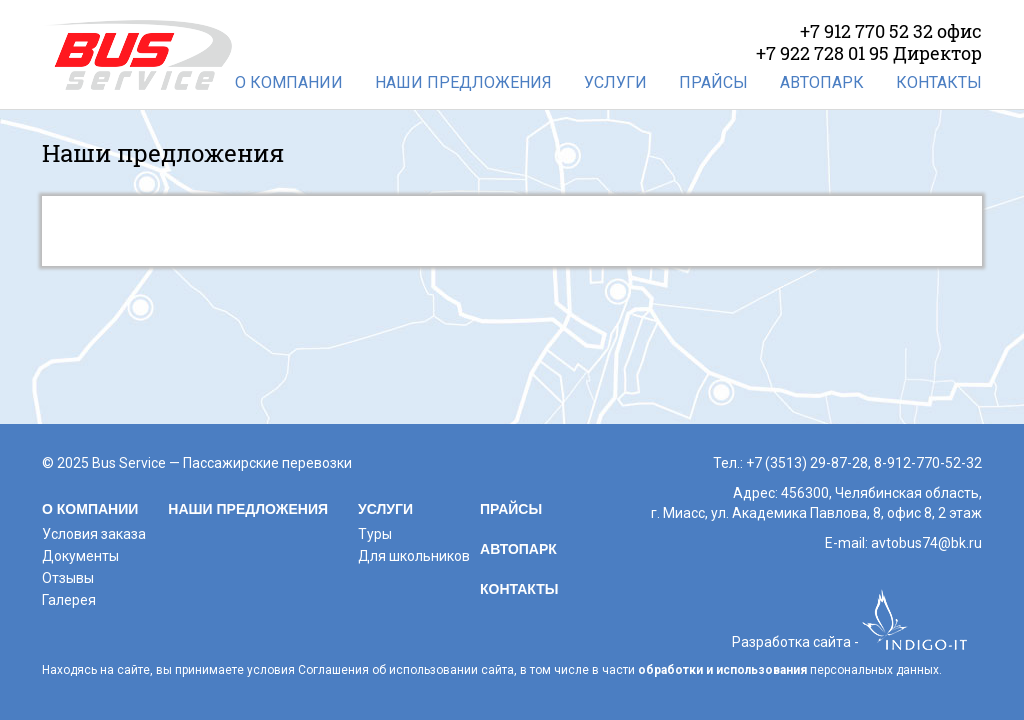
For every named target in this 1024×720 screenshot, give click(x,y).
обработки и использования (722, 670)
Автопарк (822, 82)
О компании (289, 82)
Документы (80, 556)
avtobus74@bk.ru (926, 543)
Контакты (939, 82)
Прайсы (713, 82)
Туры (375, 534)
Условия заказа (94, 534)
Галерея (69, 600)
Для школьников (414, 556)
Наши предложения (463, 82)
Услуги (615, 82)
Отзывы (68, 578)
